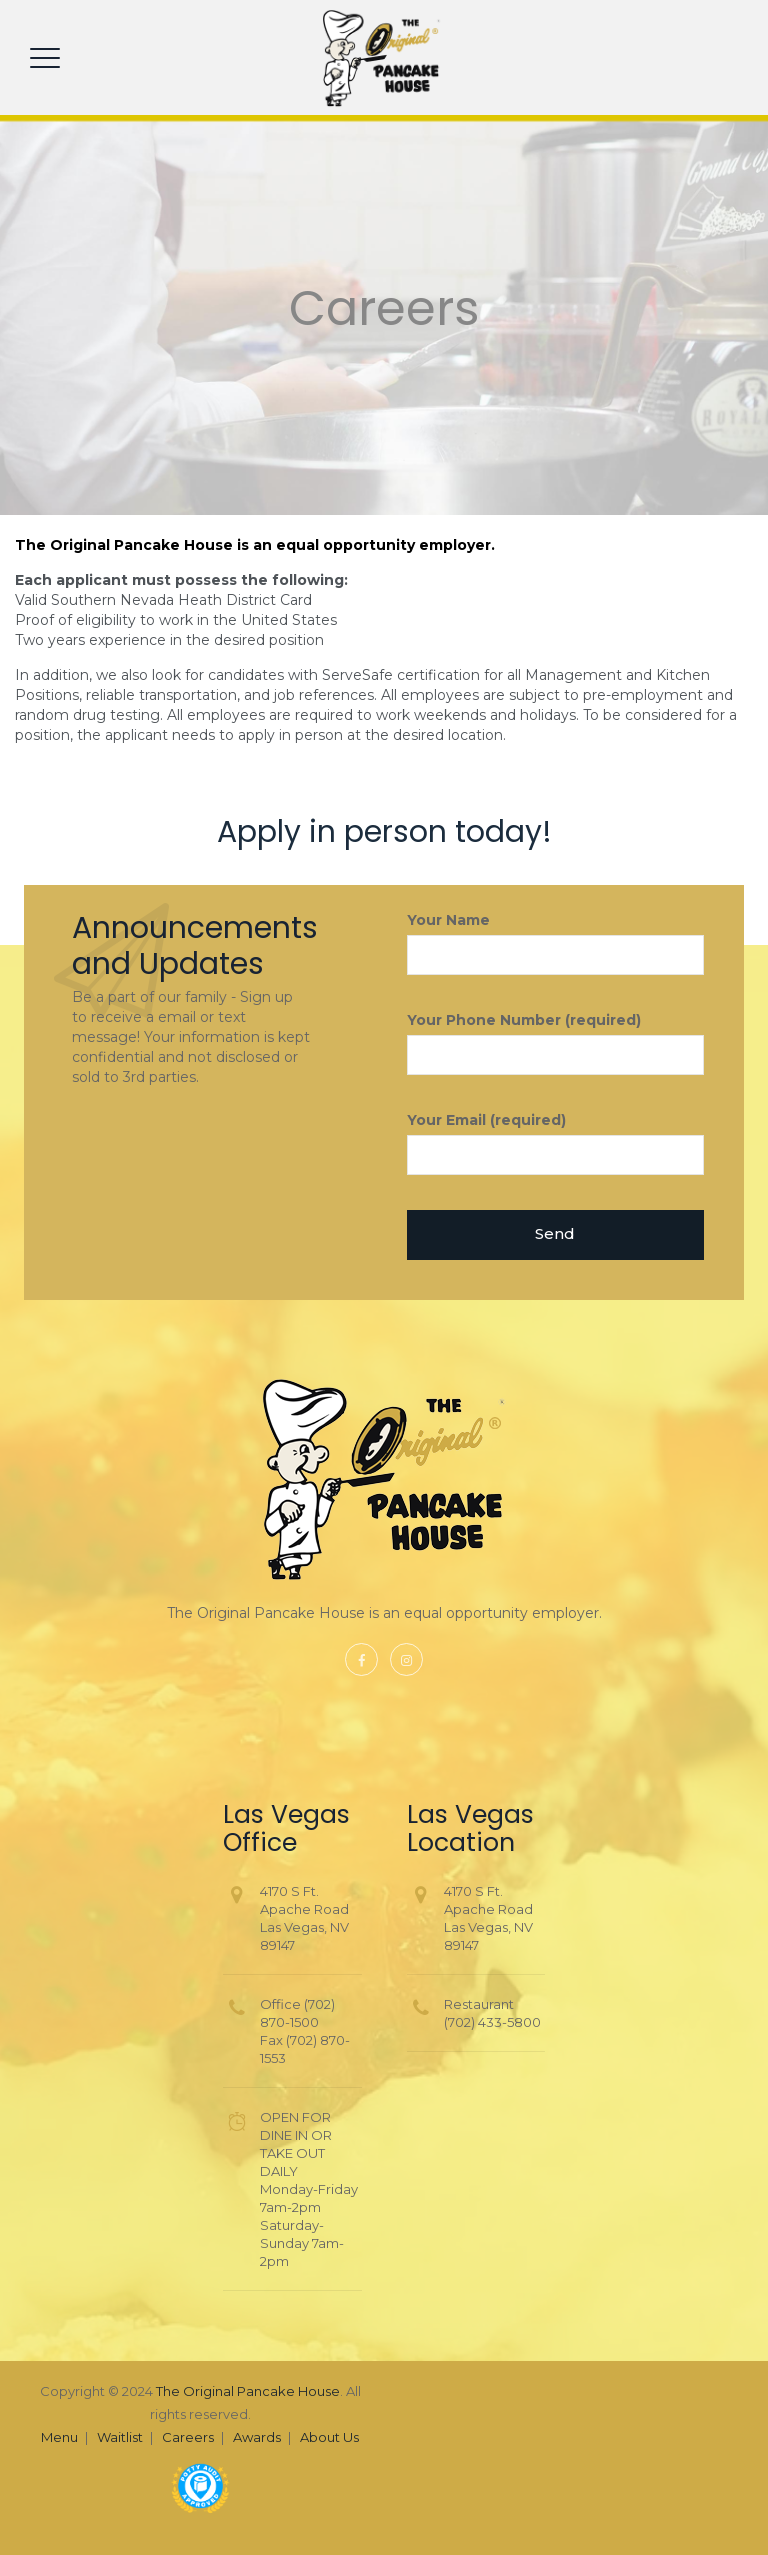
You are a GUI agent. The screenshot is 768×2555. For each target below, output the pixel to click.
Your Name (556, 943)
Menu (59, 2437)
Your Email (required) (556, 1143)
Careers (188, 2437)
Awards (257, 2437)
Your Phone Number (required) (556, 1043)
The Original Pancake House (248, 2391)
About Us (329, 2437)
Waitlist (120, 2437)
